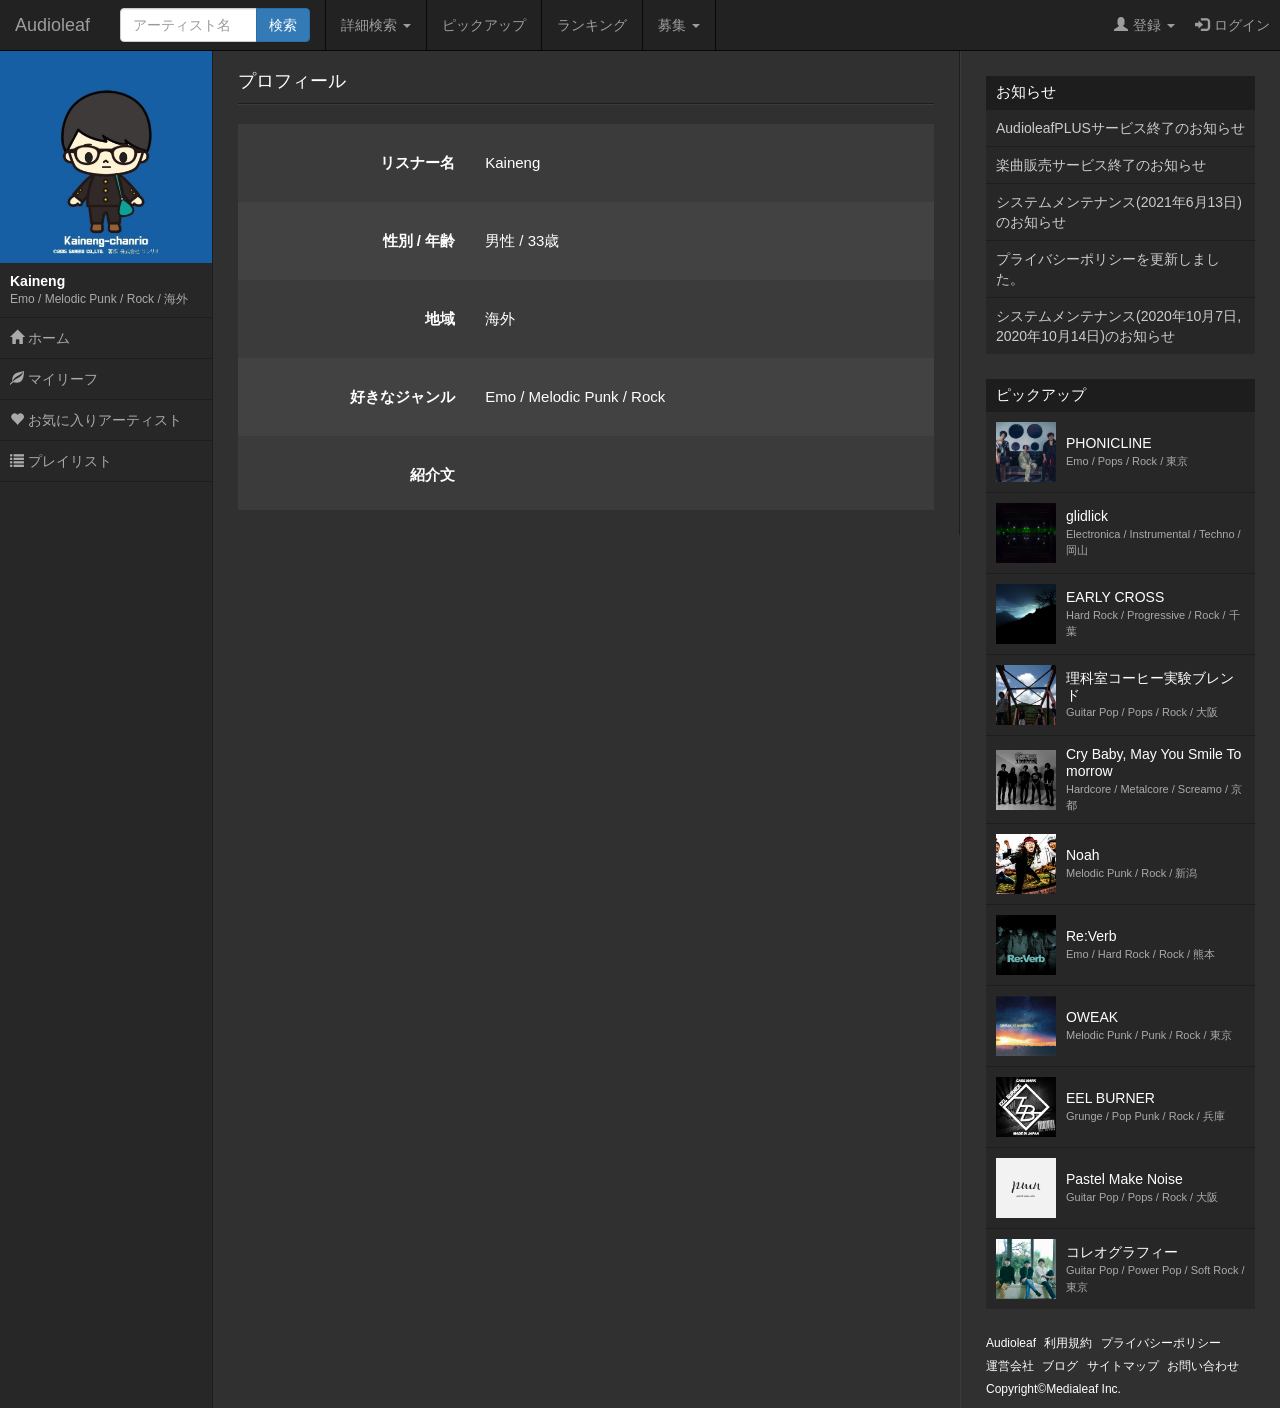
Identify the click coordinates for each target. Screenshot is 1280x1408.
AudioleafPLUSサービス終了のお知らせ (1120, 128)
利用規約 (1068, 1343)
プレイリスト (61, 461)
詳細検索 (376, 25)
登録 (1144, 25)
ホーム (40, 338)
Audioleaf (52, 25)
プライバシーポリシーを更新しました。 (1108, 269)
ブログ (1060, 1366)
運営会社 (1010, 1366)
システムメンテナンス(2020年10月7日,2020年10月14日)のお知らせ (1118, 326)
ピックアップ (484, 25)
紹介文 (432, 474)
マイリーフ (54, 379)
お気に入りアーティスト (96, 420)
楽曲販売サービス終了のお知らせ (1101, 165)
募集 (679, 25)
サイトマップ (1123, 1366)
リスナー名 (417, 162)
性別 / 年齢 (419, 240)
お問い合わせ (1203, 1366)
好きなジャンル (402, 396)
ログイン (1232, 25)
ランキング (592, 25)
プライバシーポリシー (1161, 1343)
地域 (440, 318)
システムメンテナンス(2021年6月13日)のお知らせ (1119, 212)
